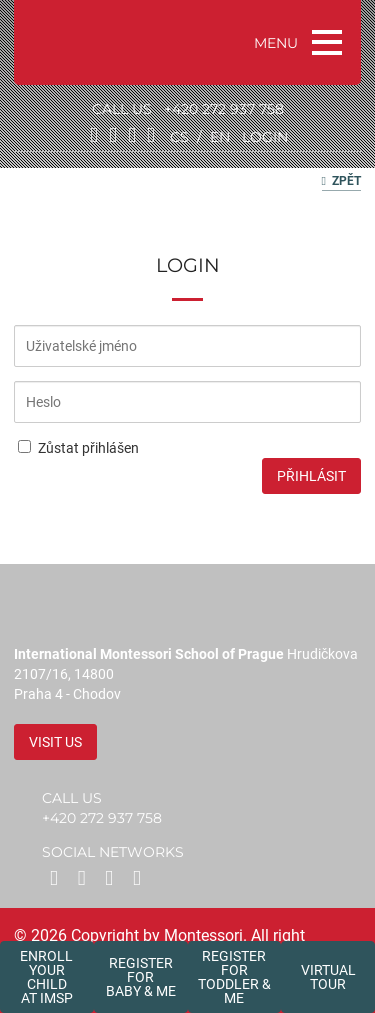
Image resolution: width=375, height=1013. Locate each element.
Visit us (55, 742)
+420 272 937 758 (224, 109)
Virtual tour (328, 977)
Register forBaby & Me (141, 977)
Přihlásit (311, 476)
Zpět (341, 181)
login (265, 137)
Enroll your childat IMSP (46, 977)
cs (179, 137)
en (220, 137)
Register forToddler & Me (234, 977)
